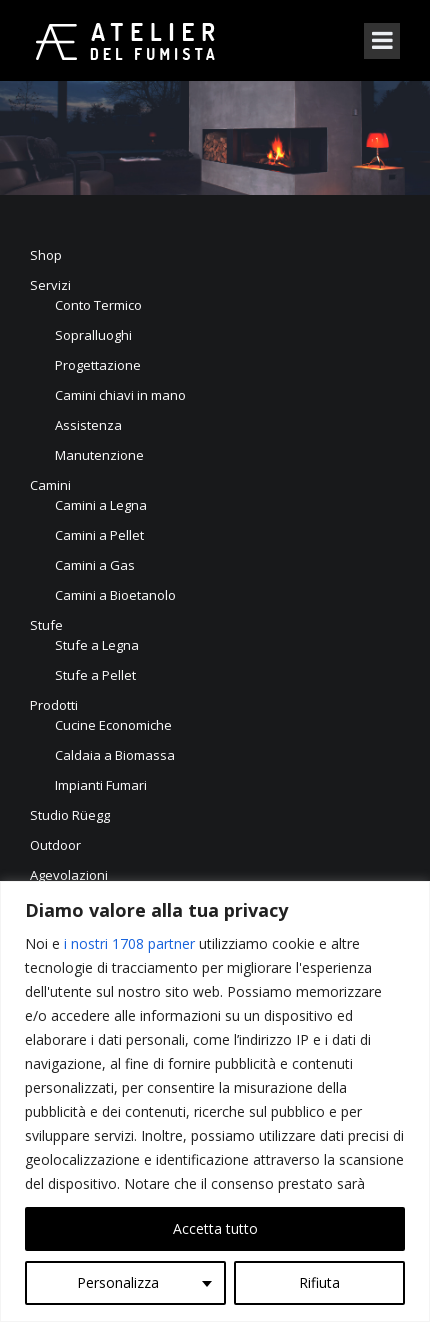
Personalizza (118, 1282)
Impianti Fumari (101, 785)
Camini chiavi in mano (120, 395)
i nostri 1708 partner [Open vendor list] (129, 943)
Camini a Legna (101, 505)
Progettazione (98, 365)
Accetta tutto (215, 1228)
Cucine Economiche (113, 725)
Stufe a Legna (97, 645)
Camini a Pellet (99, 535)
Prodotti (54, 705)
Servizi (50, 285)
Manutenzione (99, 455)
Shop (46, 255)
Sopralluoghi (93, 335)
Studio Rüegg (70, 815)
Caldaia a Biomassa (115, 755)
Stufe (46, 625)
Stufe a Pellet (95, 675)
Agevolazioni (69, 875)
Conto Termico (98, 305)
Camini (50, 485)
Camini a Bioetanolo (115, 595)
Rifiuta (319, 1282)
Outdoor (55, 845)
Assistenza (88, 425)
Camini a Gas (95, 565)
